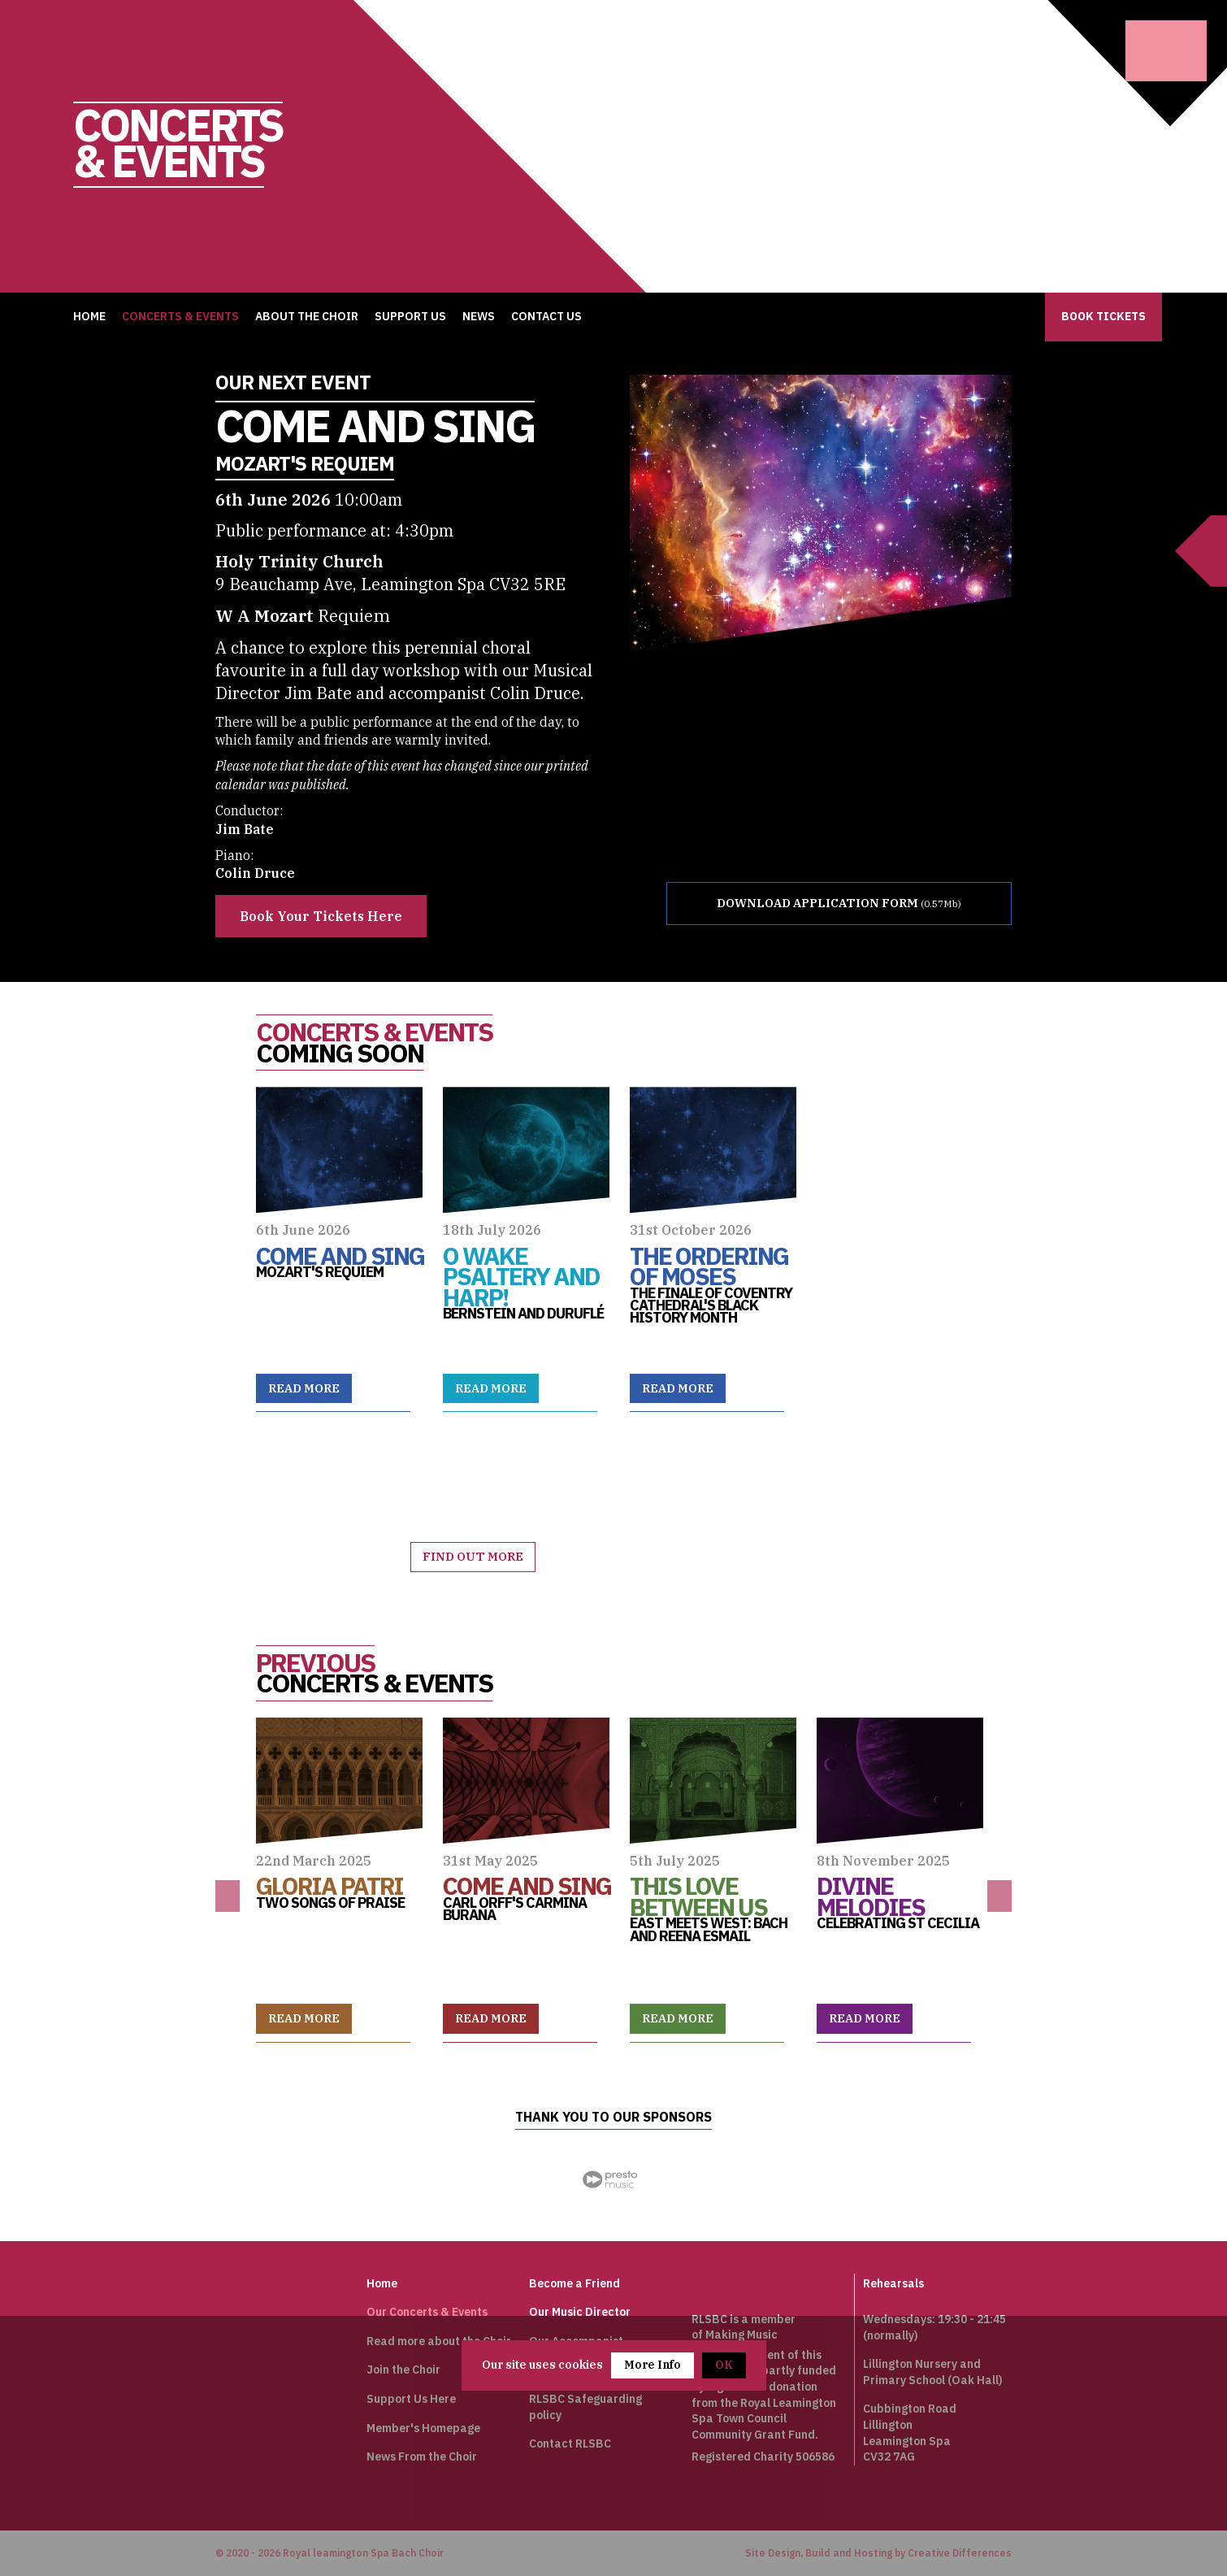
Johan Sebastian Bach (245, 2313)
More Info (652, 2364)
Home (89, 316)
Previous (227, 1895)
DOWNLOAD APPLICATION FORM (821, 903)
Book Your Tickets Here (321, 916)
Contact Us (546, 316)
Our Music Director (580, 2311)
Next (999, 1895)
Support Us (410, 316)
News (478, 316)
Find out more (475, 1556)
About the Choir (306, 316)
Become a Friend (574, 2282)
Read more (305, 1388)
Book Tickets (1103, 316)
